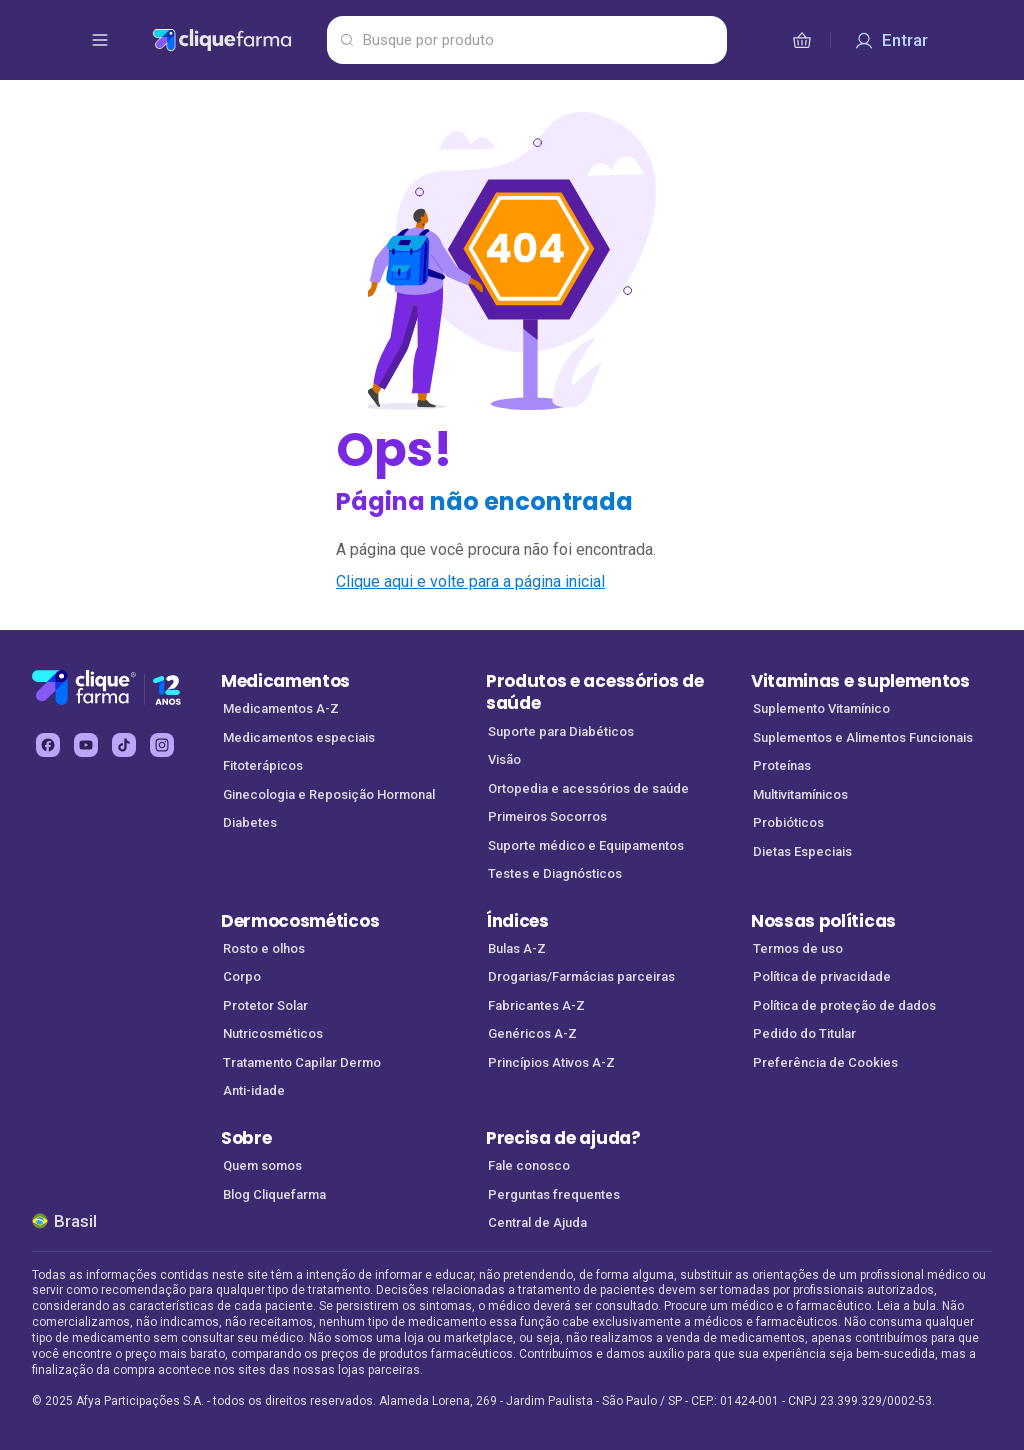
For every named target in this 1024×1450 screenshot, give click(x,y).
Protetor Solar (265, 1005)
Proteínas (782, 765)
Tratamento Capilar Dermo (302, 1062)
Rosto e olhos (264, 948)
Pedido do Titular (804, 1033)
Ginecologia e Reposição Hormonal (329, 794)
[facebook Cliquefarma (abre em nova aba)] (48, 745)
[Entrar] (891, 40)
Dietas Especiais (802, 851)
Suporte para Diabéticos (561, 731)
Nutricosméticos (273, 1033)
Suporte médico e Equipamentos (586, 845)
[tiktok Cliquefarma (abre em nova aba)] (124, 745)
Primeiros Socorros (547, 816)
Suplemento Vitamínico (821, 708)
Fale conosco (529, 1165)
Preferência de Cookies (825, 1062)
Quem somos (262, 1165)
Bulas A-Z (517, 948)
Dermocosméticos (300, 921)
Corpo (242, 976)
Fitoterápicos (263, 765)
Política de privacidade (822, 976)
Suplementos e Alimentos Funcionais (863, 737)
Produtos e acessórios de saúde (594, 692)
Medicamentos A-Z (281, 708)
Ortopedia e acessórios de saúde (588, 788)
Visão (504, 759)
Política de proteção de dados (844, 1005)
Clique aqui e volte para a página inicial (470, 581)
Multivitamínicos (800, 794)
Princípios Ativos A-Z (551, 1062)
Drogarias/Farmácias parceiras (581, 976)
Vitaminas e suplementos (860, 681)
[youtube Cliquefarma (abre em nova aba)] (86, 745)
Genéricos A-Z (532, 1033)
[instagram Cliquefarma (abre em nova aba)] (162, 745)
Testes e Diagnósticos (555, 873)
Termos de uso (798, 948)
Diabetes (250, 822)
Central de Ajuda (537, 1222)
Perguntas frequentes (554, 1194)
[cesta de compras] (802, 40)
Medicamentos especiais (299, 737)
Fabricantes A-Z (536, 1005)
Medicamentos (285, 681)
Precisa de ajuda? (563, 1138)
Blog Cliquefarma (274, 1194)
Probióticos (788, 822)
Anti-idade (254, 1090)
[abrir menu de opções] (100, 40)
